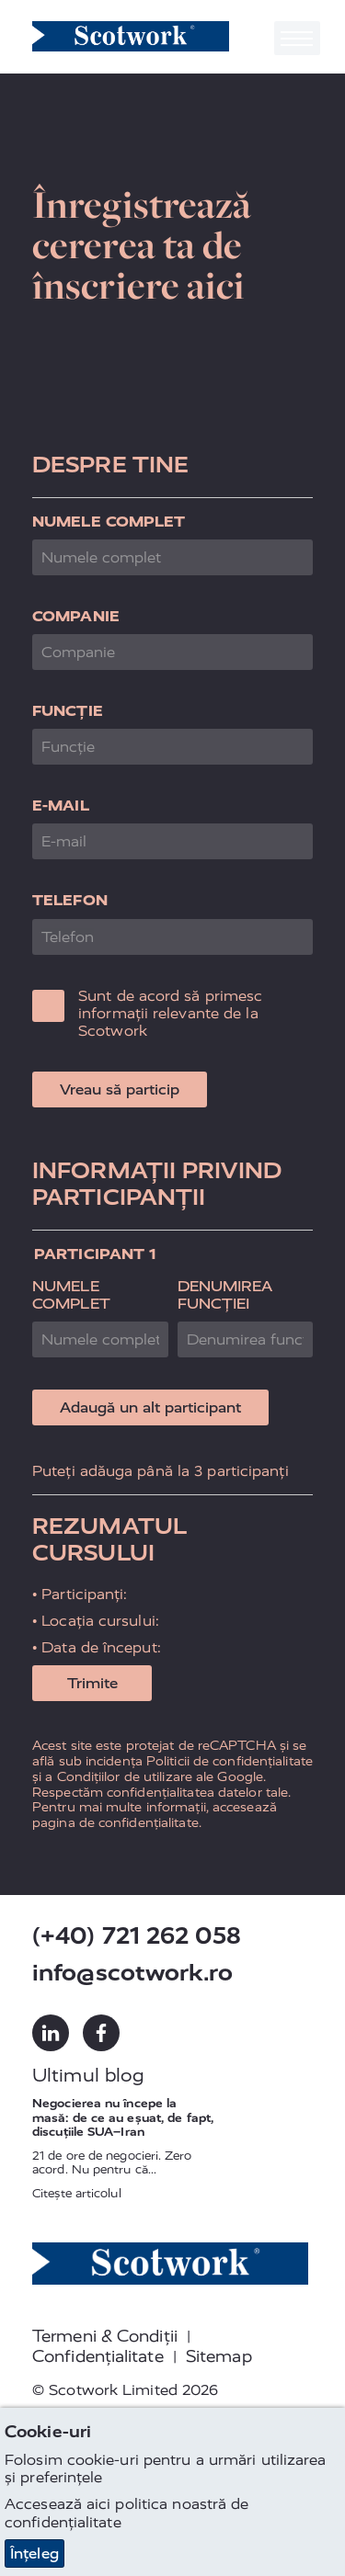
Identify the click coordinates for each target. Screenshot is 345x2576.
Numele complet (108, 521)
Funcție (67, 711)
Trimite (92, 1683)
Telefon (70, 900)
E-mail (60, 805)
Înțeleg (34, 2553)
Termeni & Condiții (105, 2336)
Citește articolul (76, 2193)
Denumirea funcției (225, 1294)
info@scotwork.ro (132, 1972)
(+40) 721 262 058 (136, 1936)
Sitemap (219, 2356)
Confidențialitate (98, 2356)
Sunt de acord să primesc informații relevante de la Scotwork (170, 1013)
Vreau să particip (119, 1089)
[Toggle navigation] (297, 38)
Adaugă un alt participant (150, 1407)
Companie (76, 616)
